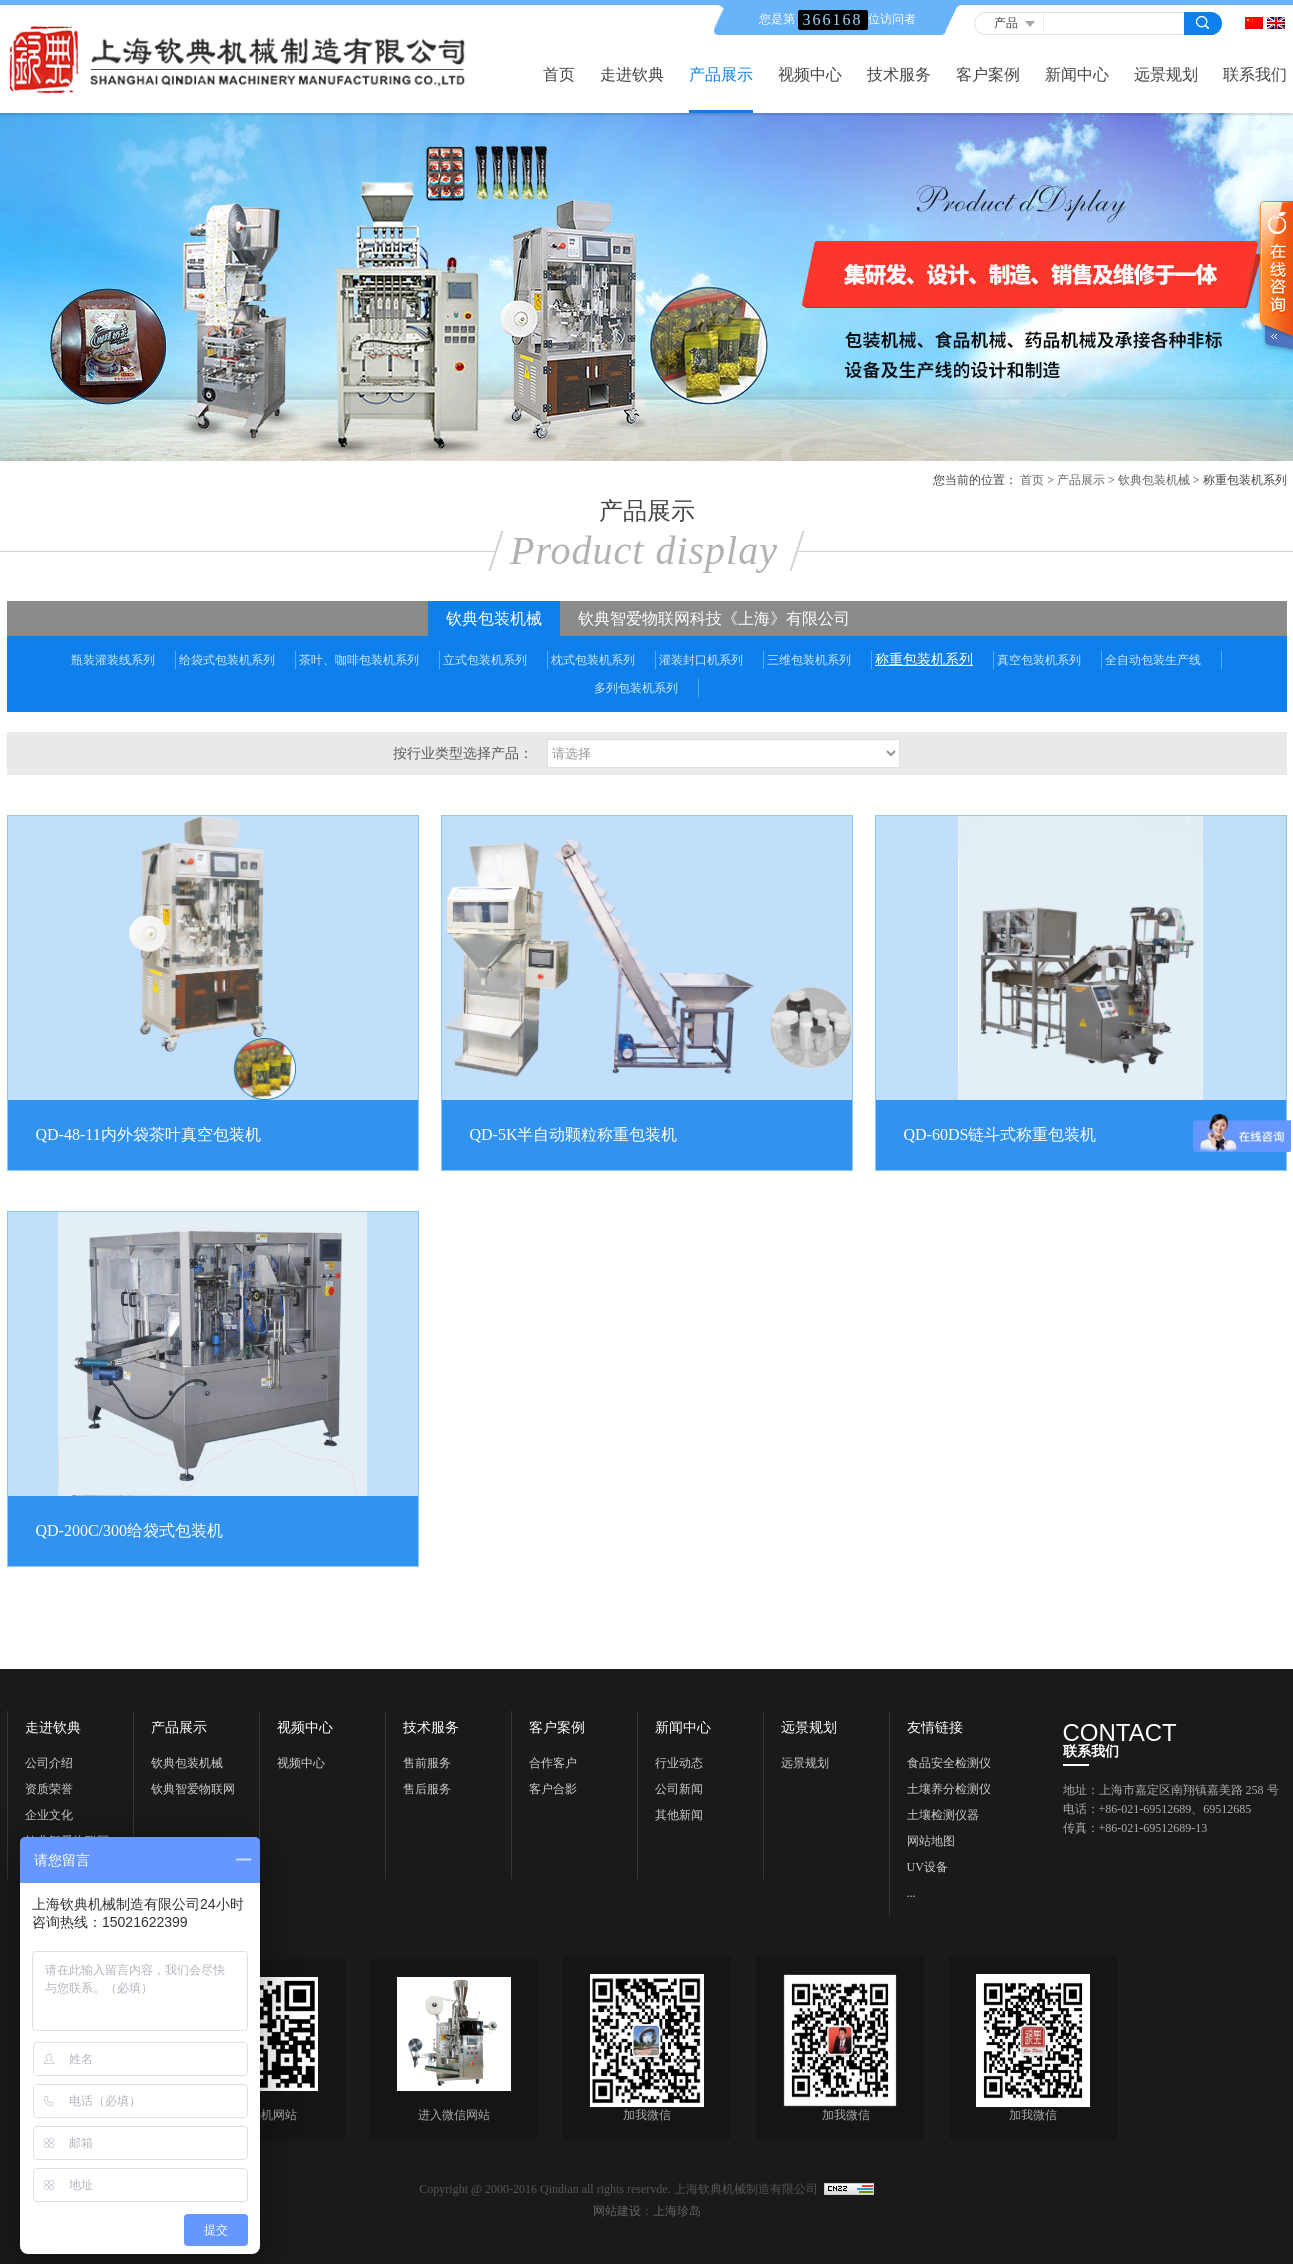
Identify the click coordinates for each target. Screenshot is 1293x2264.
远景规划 (1166, 75)
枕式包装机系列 (593, 660)
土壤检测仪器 (943, 1815)
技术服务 (899, 75)
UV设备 (927, 1867)
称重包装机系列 (924, 659)
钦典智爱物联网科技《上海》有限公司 (714, 618)
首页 (559, 75)
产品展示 (721, 75)
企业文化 (49, 1815)
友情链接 (935, 1728)
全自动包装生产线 (1153, 660)
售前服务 (427, 1763)
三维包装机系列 (809, 660)
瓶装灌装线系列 (113, 660)
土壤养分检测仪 (949, 1789)
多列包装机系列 (636, 688)
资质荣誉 (49, 1789)
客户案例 (988, 75)
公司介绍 (49, 1763)
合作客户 (553, 1763)
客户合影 (553, 1789)
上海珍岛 (677, 2211)
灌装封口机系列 (701, 660)
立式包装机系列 (485, 660)
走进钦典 (632, 75)
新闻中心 (1077, 75)
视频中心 (810, 75)
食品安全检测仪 (949, 1763)
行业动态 (679, 1763)
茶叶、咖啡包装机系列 (359, 660)
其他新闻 (679, 1815)
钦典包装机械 (1154, 480)
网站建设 (617, 2211)
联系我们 (1255, 75)
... (911, 1893)
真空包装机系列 (1039, 660)
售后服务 (427, 1789)
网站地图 (931, 1841)
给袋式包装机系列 (227, 660)
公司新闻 (679, 1789)
